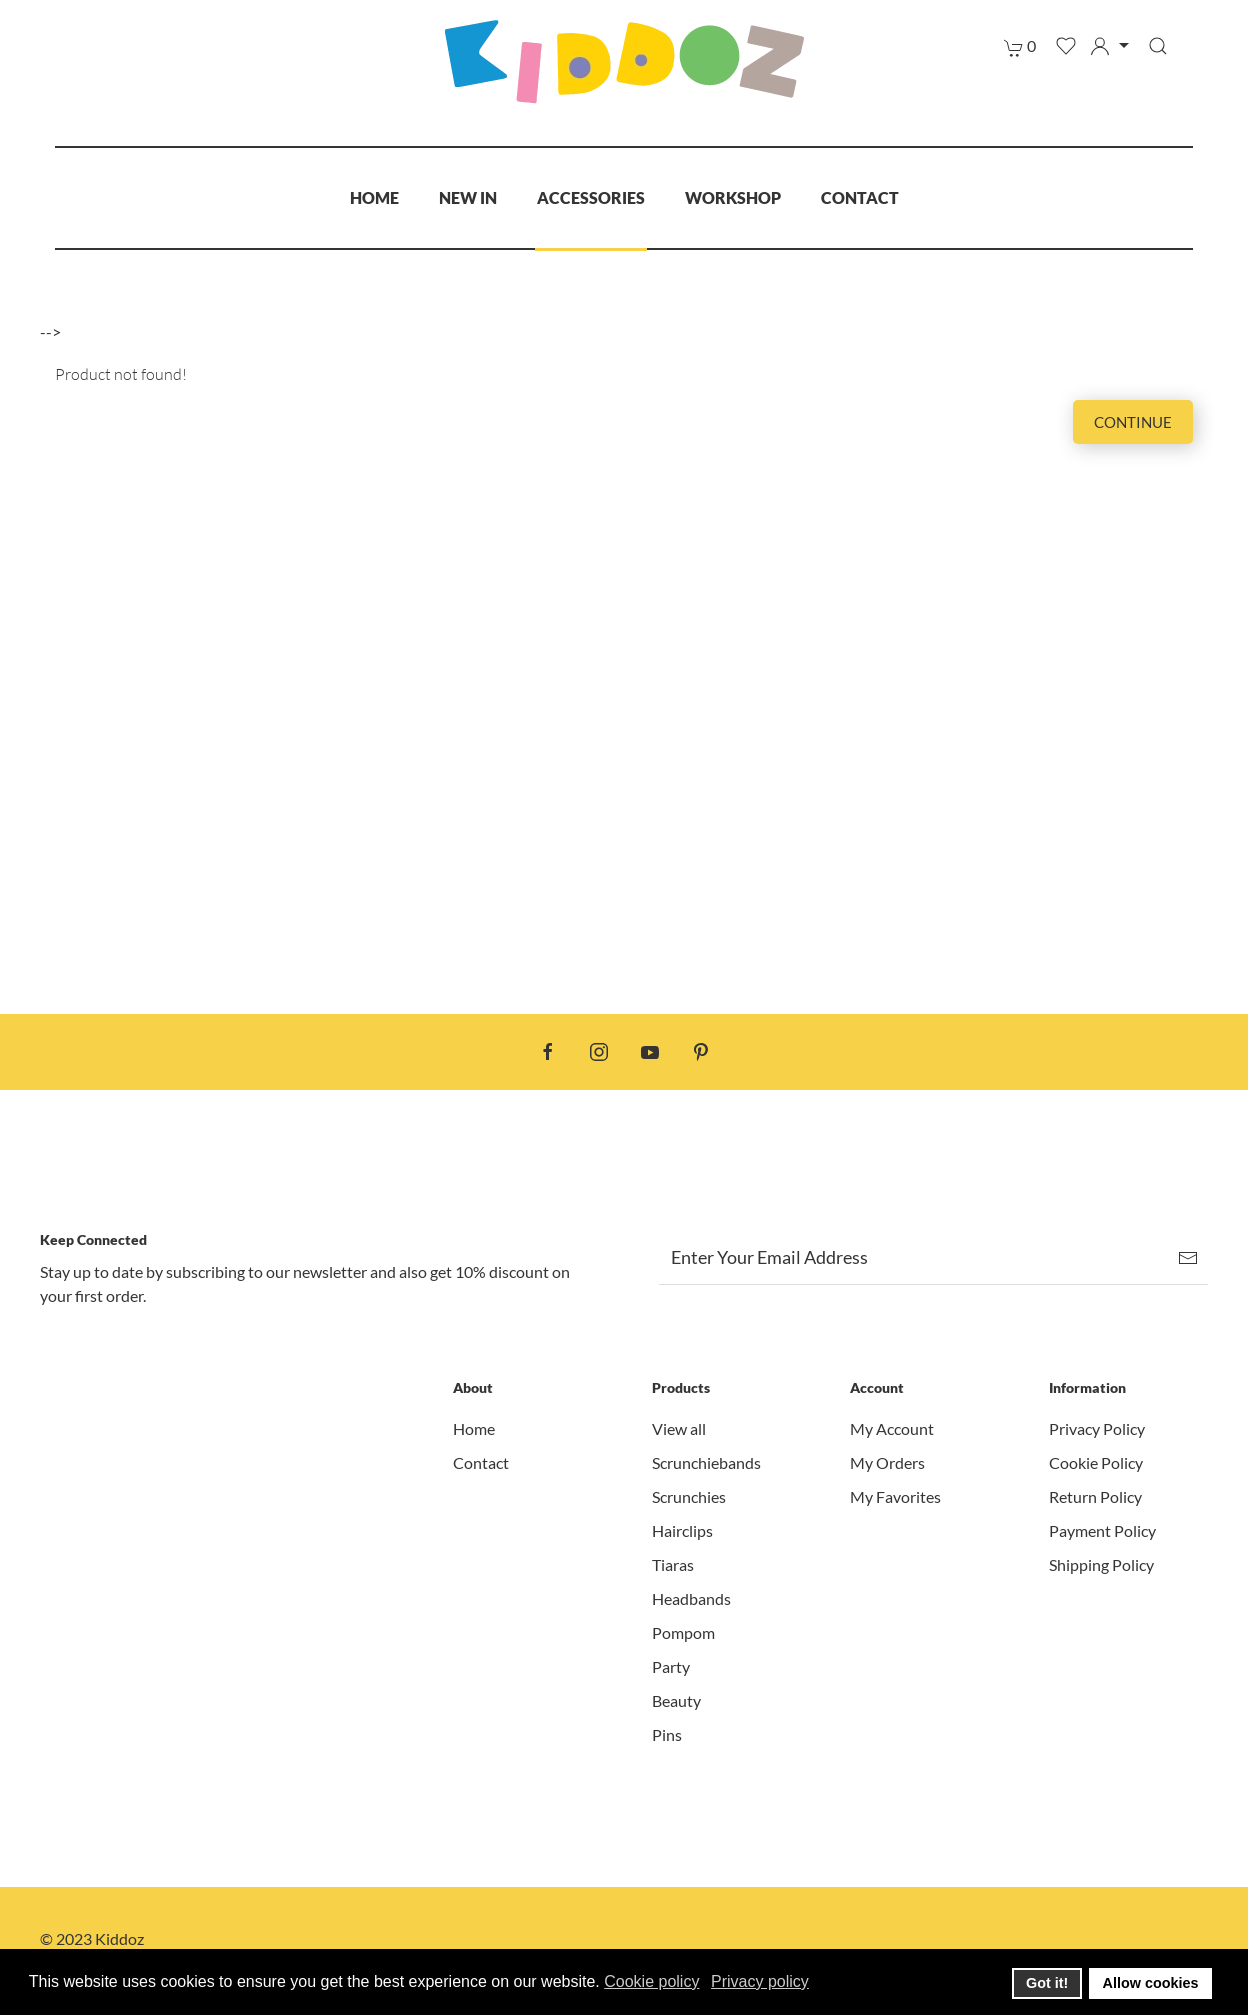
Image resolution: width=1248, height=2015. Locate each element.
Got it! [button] (1047, 1983)
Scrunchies (689, 1496)
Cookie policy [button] (651, 1981)
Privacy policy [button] (760, 1981)
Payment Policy (1102, 1530)
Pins (667, 1734)
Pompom (683, 1632)
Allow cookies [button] (1151, 1983)
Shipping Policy (1101, 1564)
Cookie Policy (1096, 1462)
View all (679, 1428)
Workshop (733, 197)
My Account (892, 1428)
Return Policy (1095, 1496)
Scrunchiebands (706, 1462)
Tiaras (673, 1564)
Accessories (591, 197)
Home (374, 197)
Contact (860, 197)
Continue (1133, 422)
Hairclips (682, 1530)
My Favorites (895, 1496)
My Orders (887, 1462)
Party (671, 1666)
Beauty (676, 1700)
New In (468, 197)
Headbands (691, 1598)
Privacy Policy (1097, 1428)
